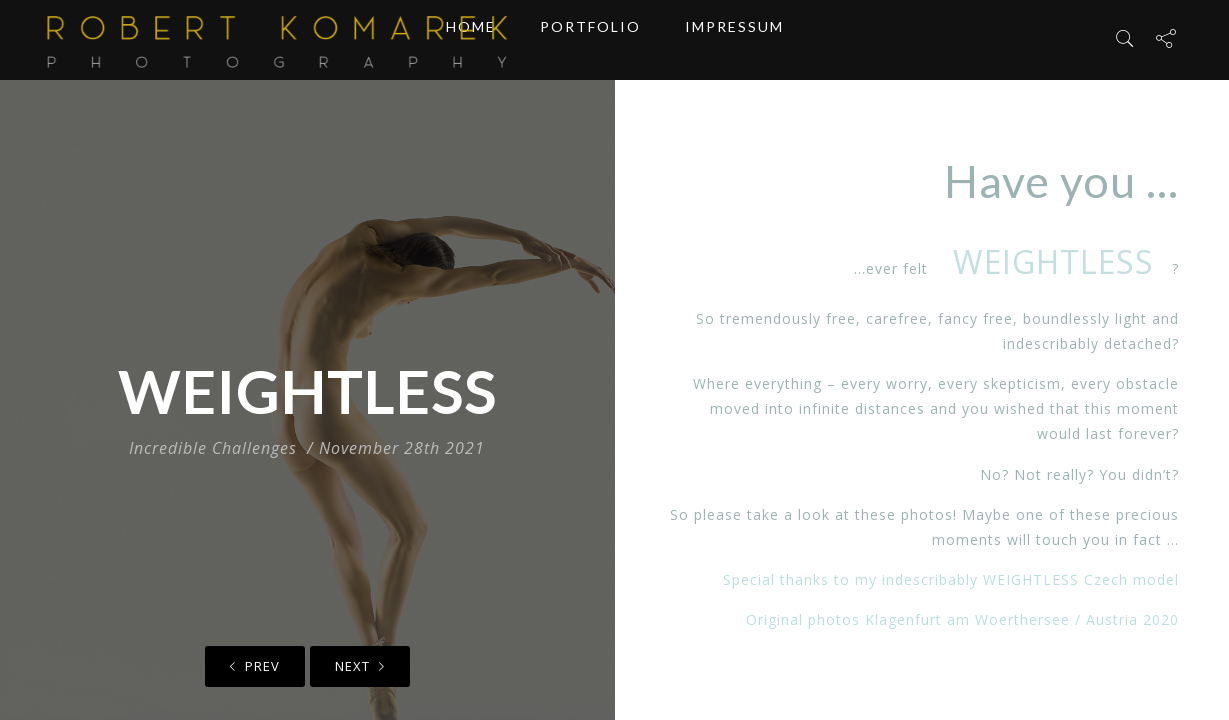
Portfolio (590, 39)
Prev (255, 666)
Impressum (734, 39)
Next (360, 666)
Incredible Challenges (213, 448)
